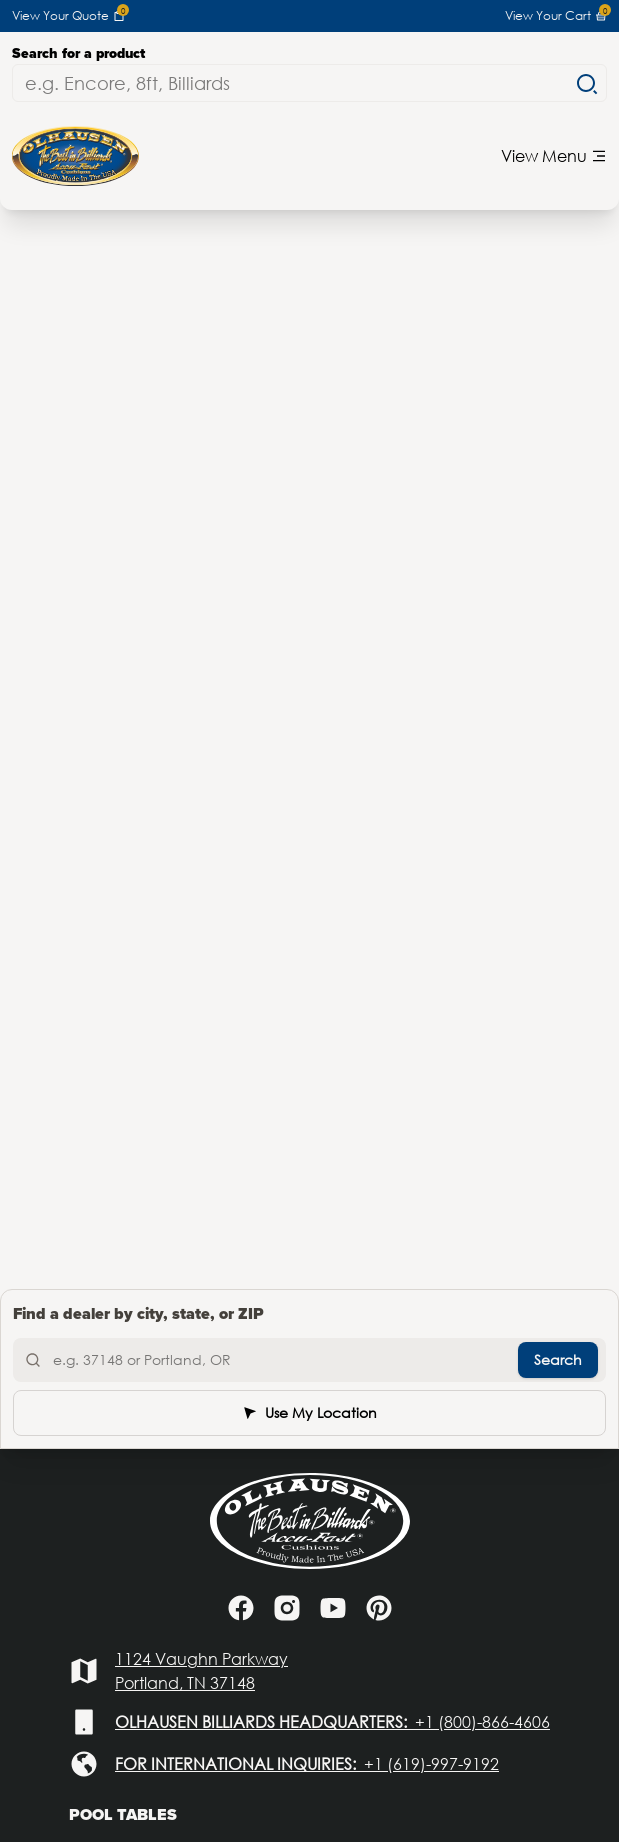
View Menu (554, 155)
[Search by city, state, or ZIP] (309, 1360)
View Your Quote (68, 16)
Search (558, 1359)
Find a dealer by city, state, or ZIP (138, 1313)
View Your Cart (556, 16)
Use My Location (310, 1412)
